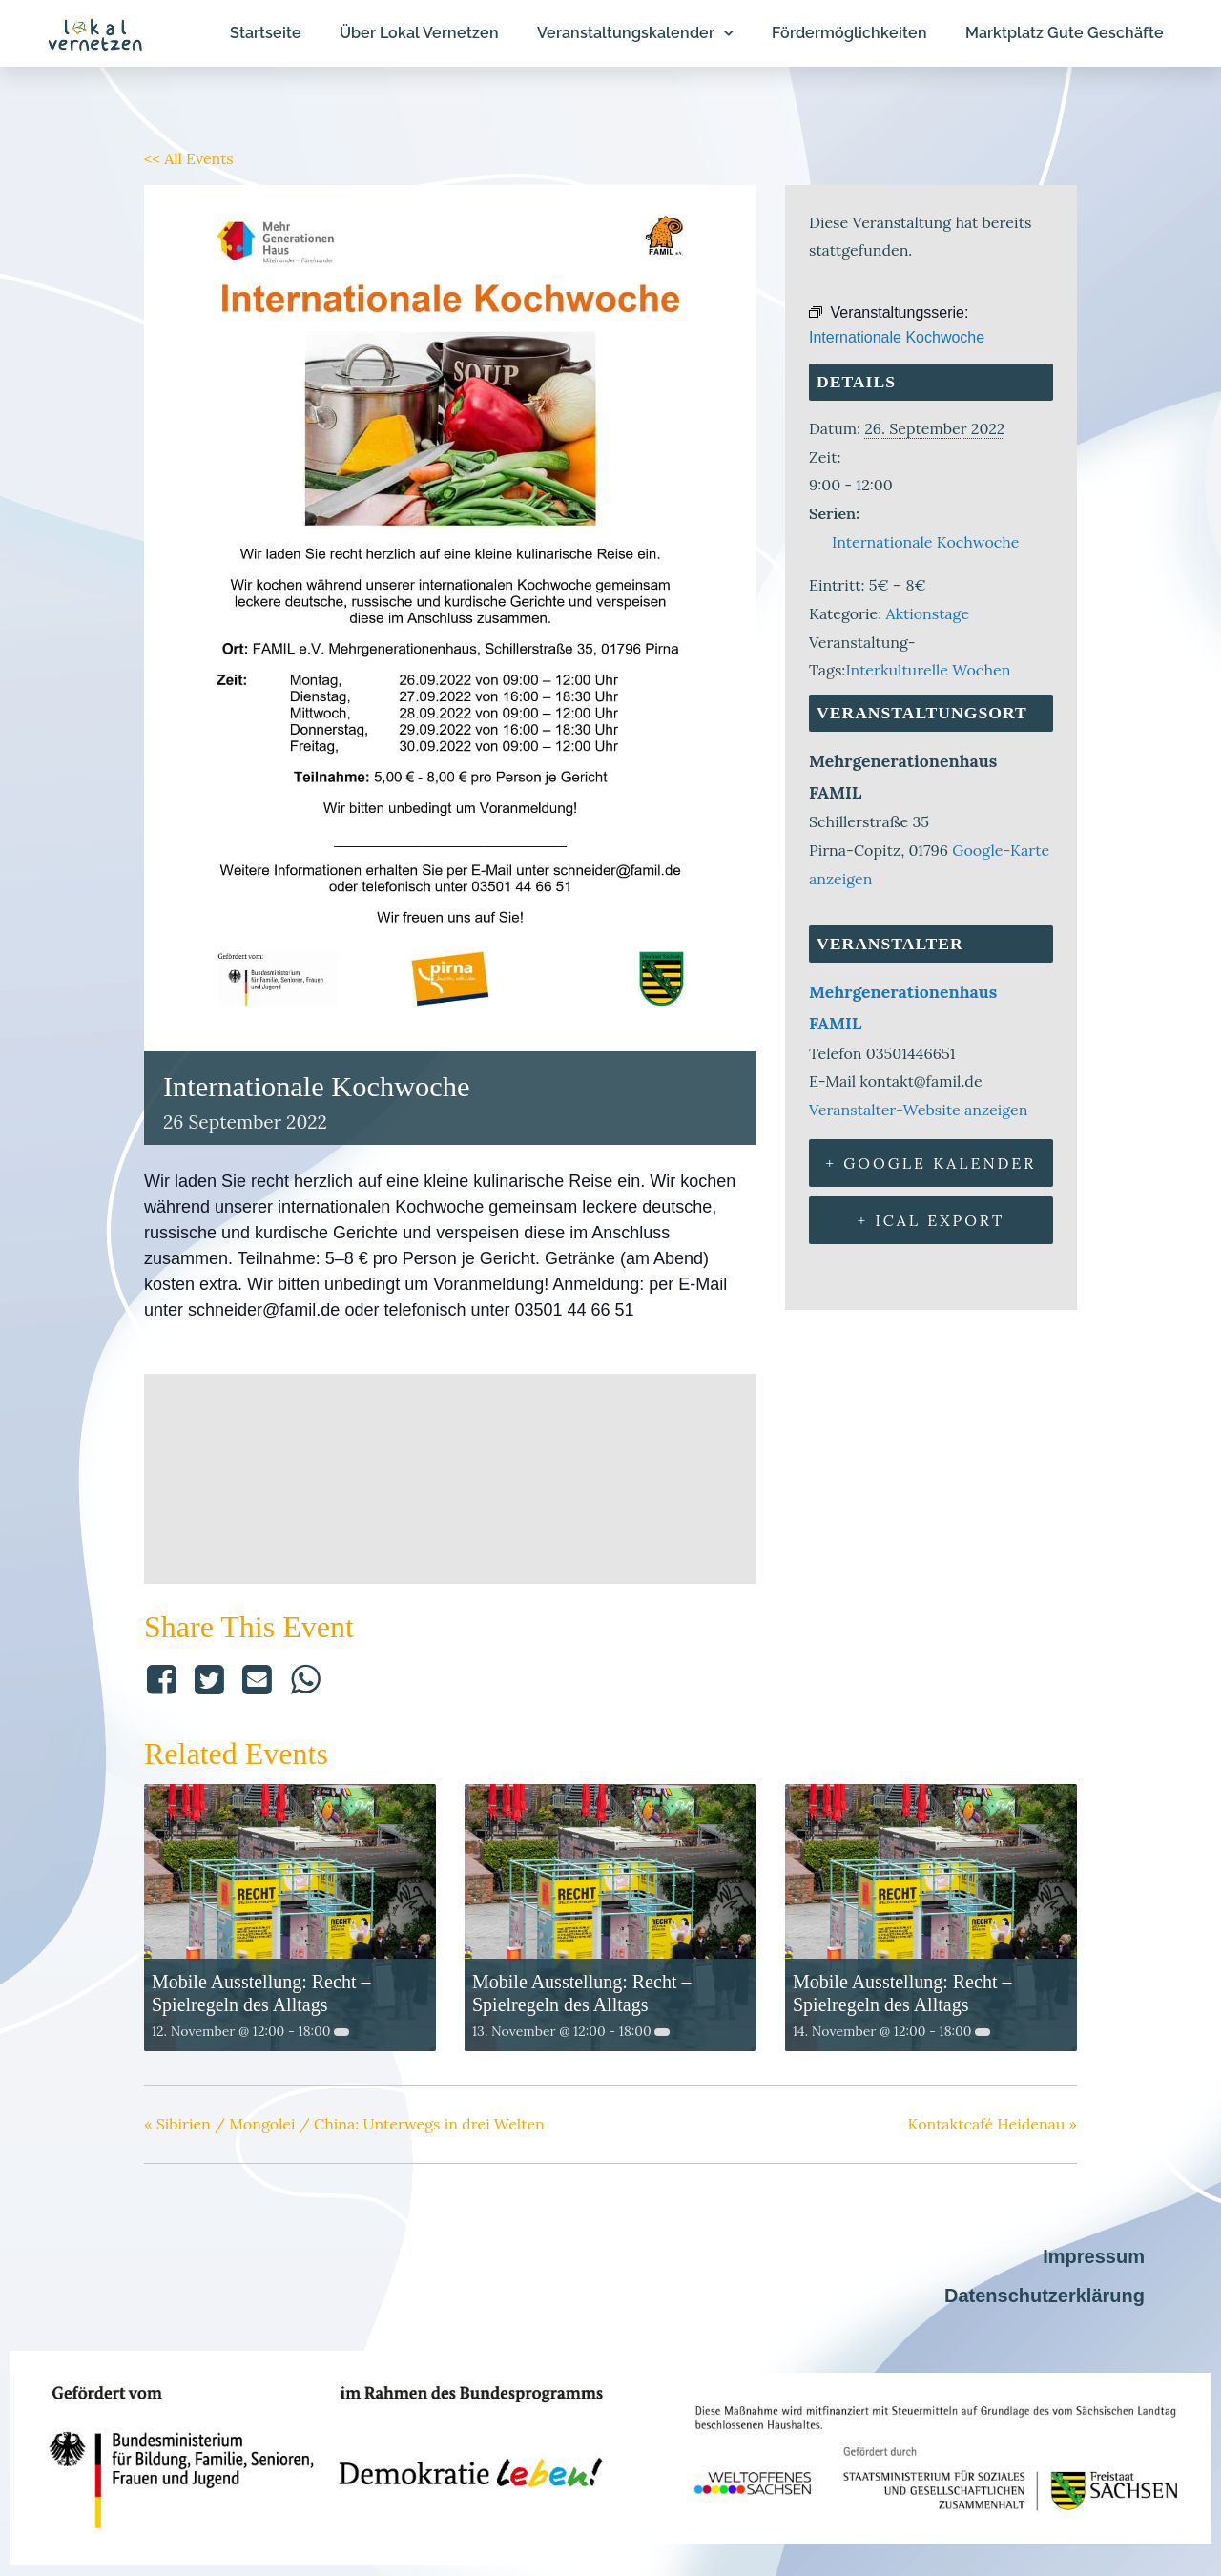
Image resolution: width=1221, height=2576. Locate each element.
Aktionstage (927, 613)
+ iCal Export (931, 1220)
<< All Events (189, 158)
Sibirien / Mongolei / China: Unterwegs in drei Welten (344, 2123)
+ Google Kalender (931, 1163)
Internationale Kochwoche (926, 541)
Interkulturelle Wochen (927, 669)
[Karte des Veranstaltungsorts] (450, 1474)
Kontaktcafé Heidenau (992, 2123)
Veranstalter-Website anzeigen (918, 1109)
